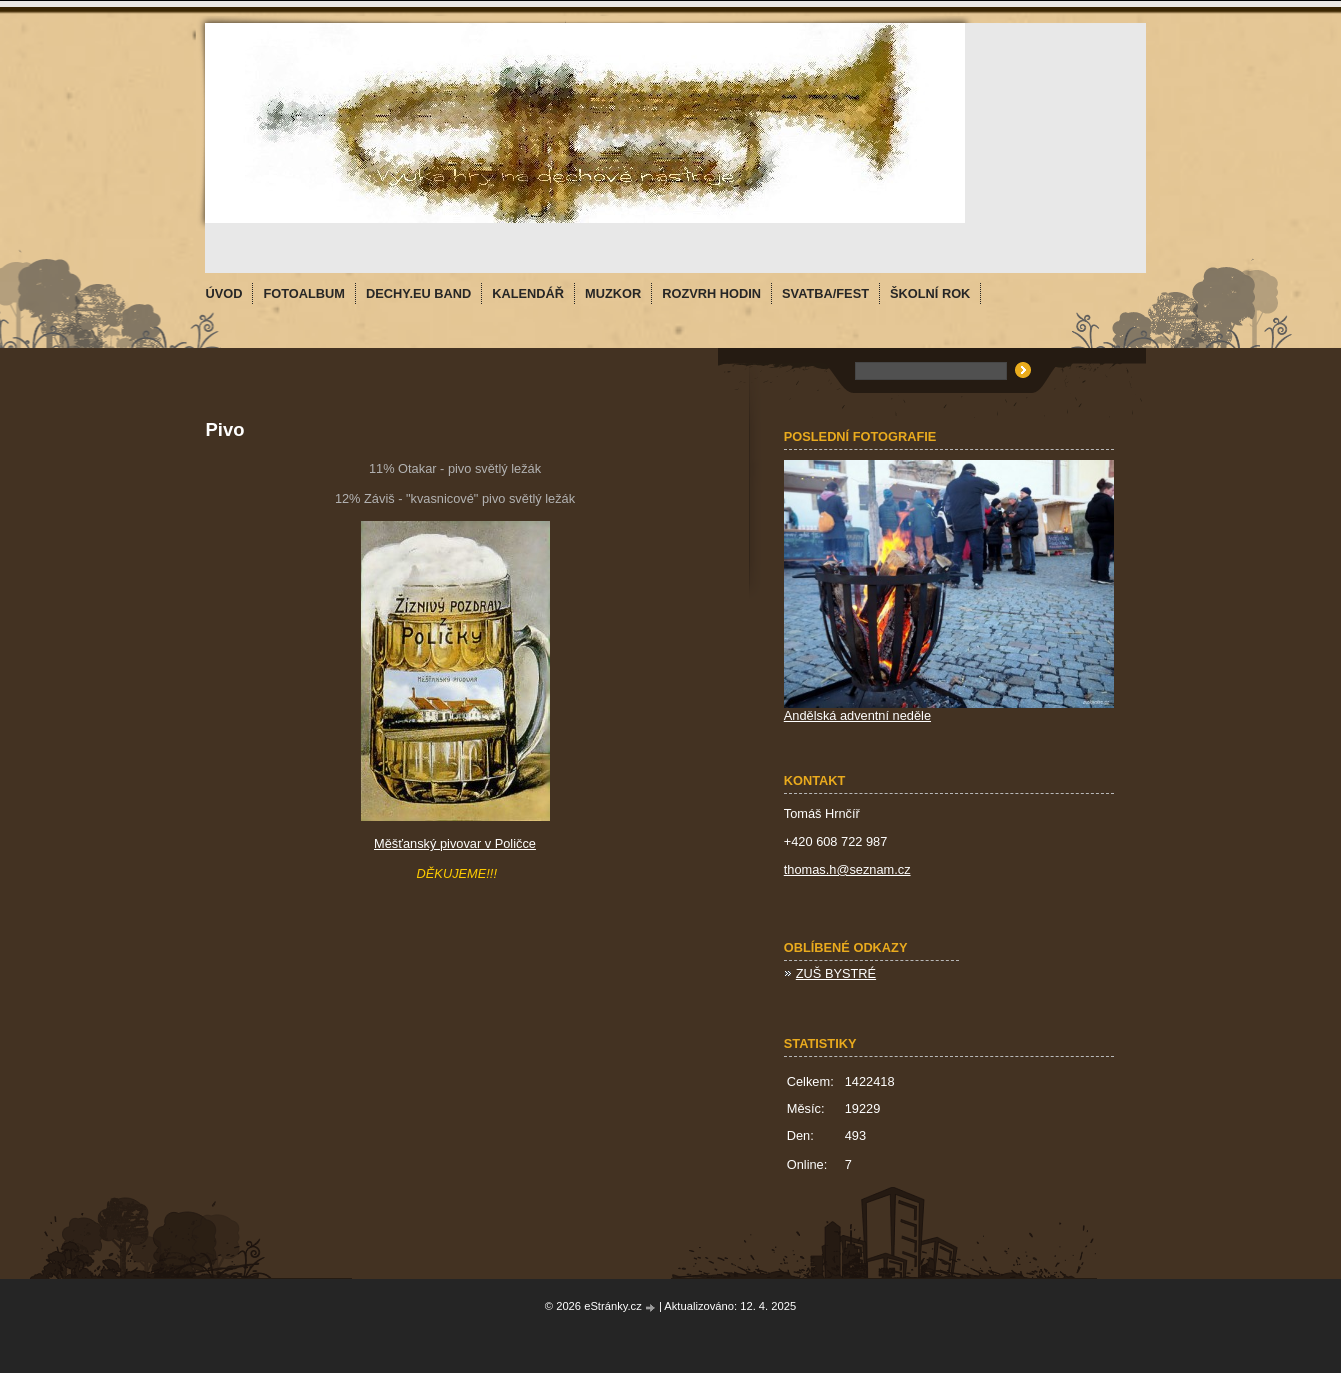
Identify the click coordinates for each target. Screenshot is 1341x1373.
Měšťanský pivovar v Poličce (455, 843)
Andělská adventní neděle (857, 715)
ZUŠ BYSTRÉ (836, 973)
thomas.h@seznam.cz (847, 869)
